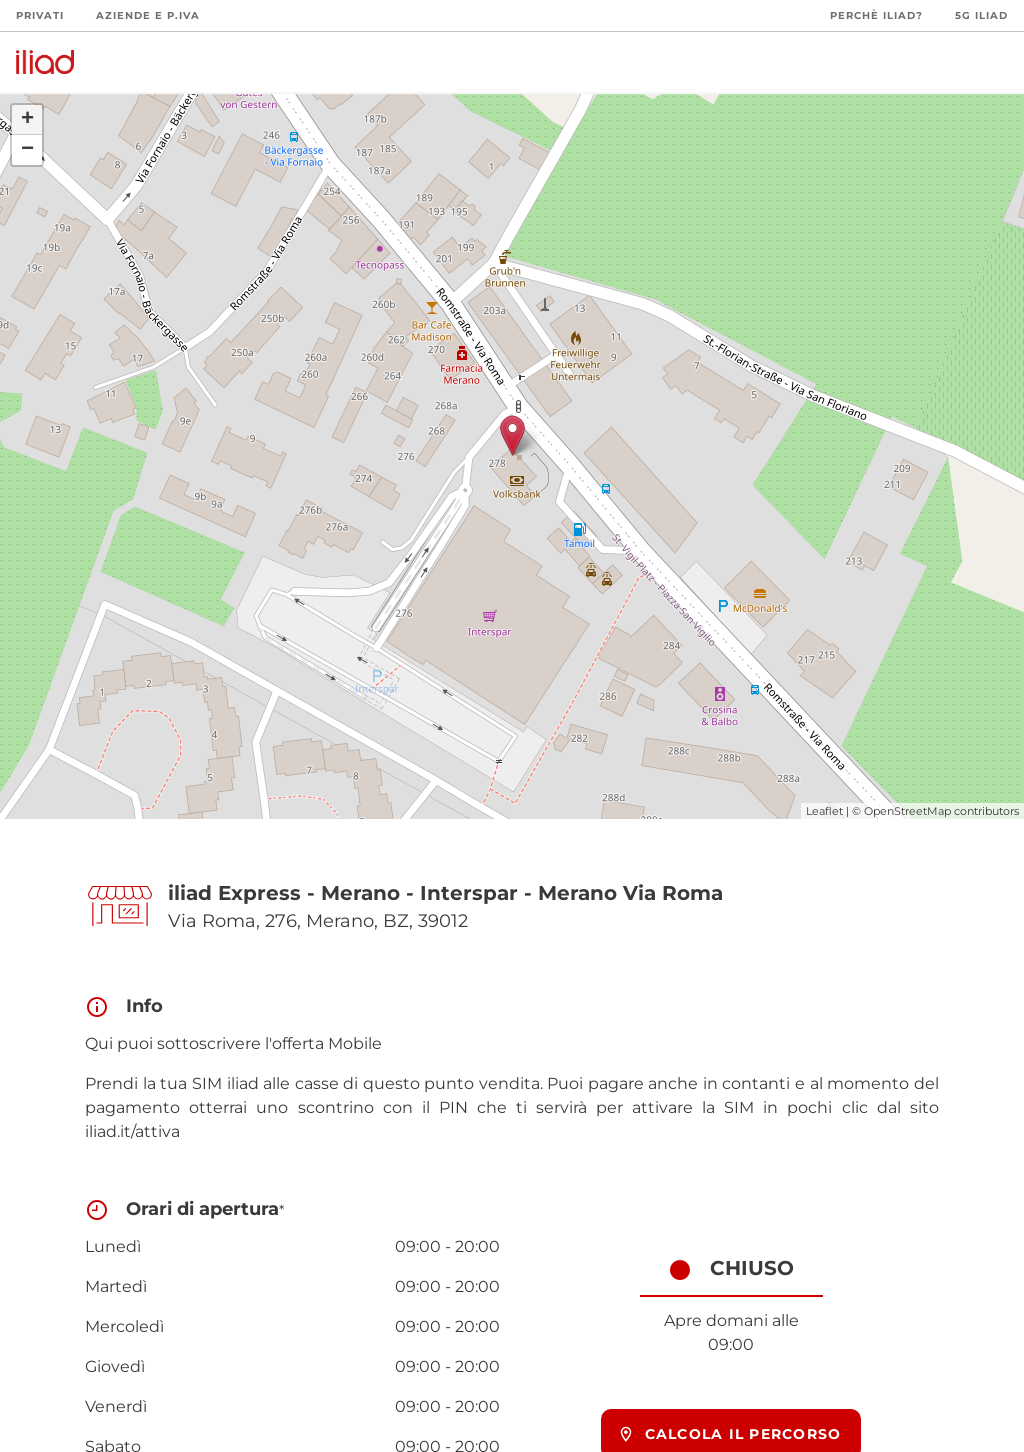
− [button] (27, 150)
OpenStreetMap (907, 811)
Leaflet (824, 811)
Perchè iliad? (876, 15)
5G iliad (981, 15)
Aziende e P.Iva (148, 15)
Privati (40, 15)
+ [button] (27, 120)
